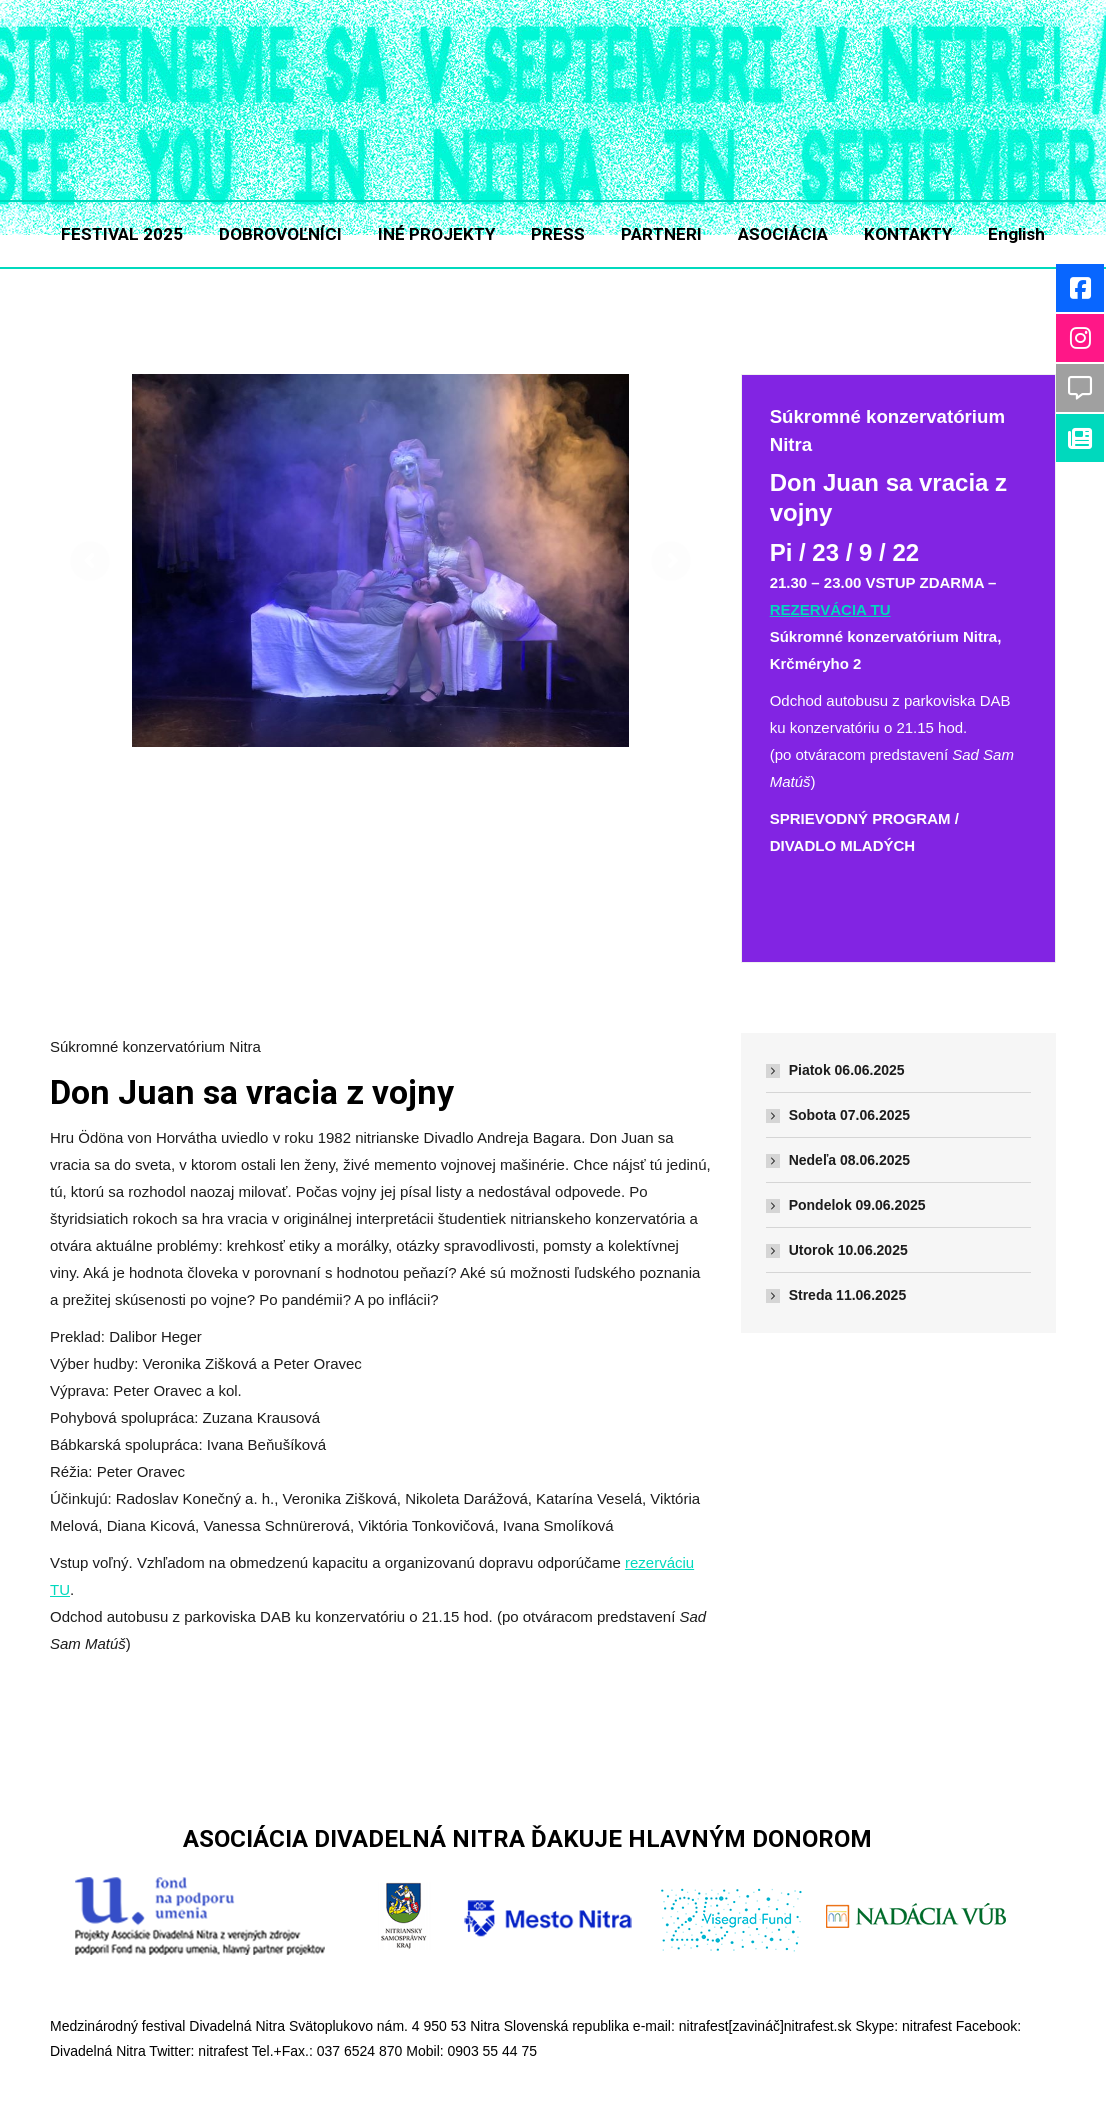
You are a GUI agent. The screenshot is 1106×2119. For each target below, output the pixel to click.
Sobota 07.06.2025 (849, 1115)
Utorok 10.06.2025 (848, 1250)
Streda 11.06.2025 (848, 1295)
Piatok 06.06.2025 (847, 1070)
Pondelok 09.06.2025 (857, 1205)
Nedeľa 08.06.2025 (849, 1160)
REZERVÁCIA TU (830, 609)
